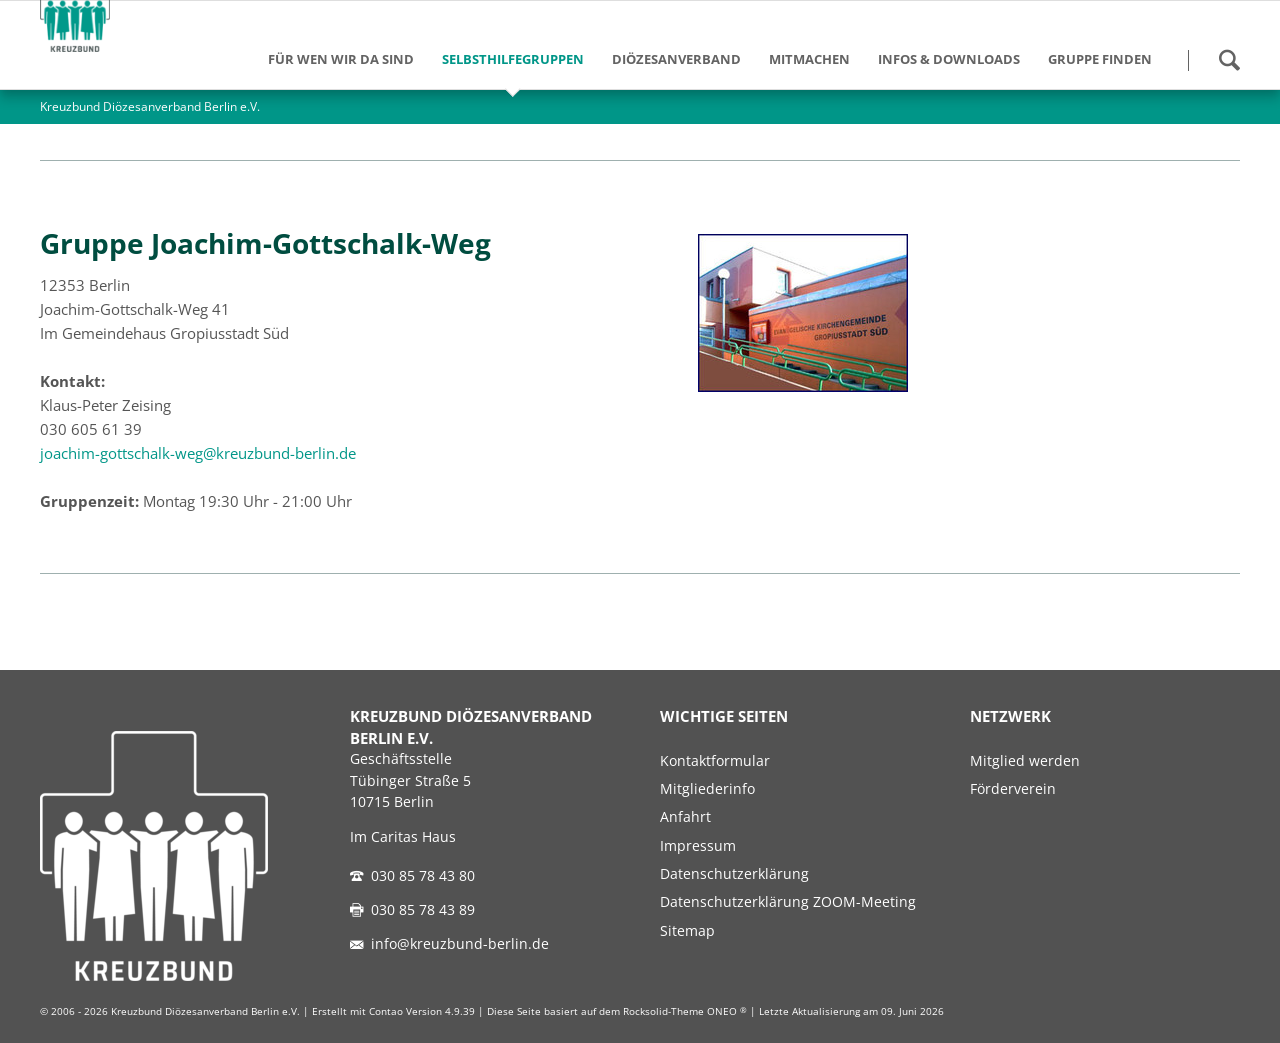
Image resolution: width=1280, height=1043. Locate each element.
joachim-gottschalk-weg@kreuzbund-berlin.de (198, 453)
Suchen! (1229, 60)
